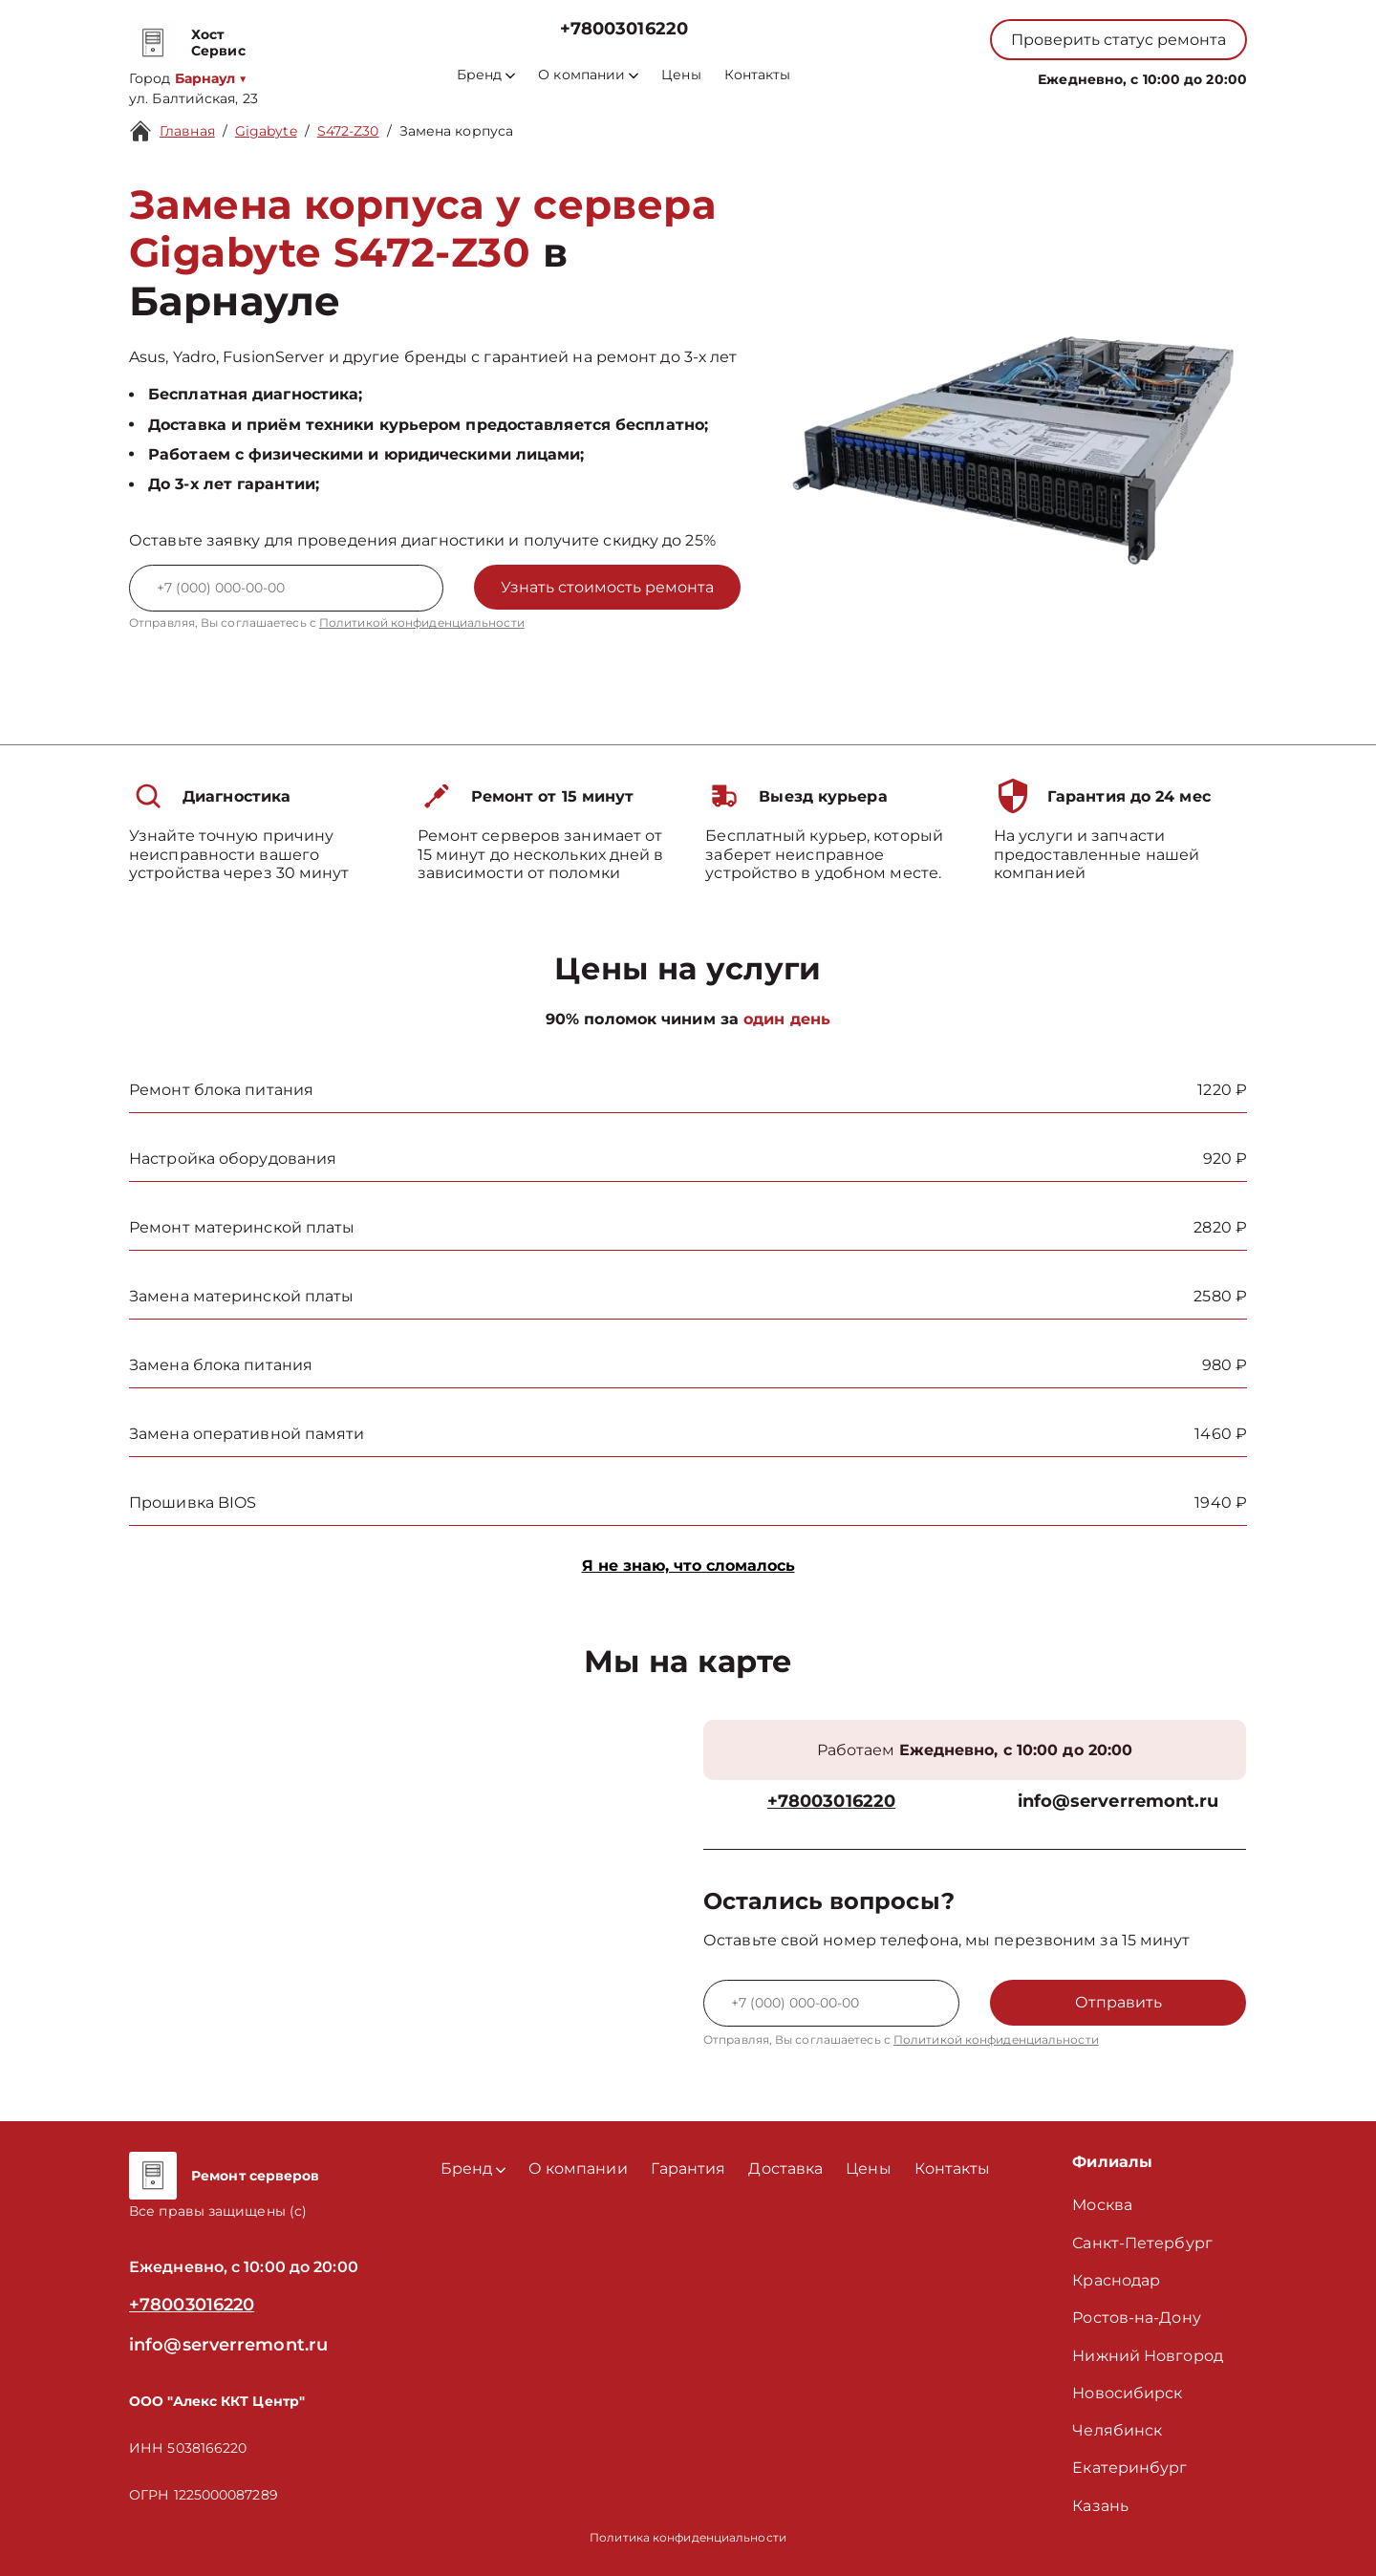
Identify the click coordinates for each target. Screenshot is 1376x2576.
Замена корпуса (456, 131)
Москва (1102, 2205)
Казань (1100, 2506)
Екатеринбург (1129, 2467)
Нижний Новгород (1147, 2356)
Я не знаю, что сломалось (688, 1565)
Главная (187, 131)
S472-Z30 (348, 131)
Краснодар (1116, 2280)
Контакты (757, 75)
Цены (680, 75)
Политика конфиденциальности (688, 2537)
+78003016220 (624, 29)
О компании (588, 75)
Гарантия (688, 2168)
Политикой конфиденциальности (422, 622)
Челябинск (1117, 2430)
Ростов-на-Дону (1136, 2317)
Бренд (486, 75)
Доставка (785, 2168)
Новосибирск (1127, 2393)
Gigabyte (266, 131)
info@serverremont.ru (1118, 1802)
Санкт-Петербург (1142, 2243)
